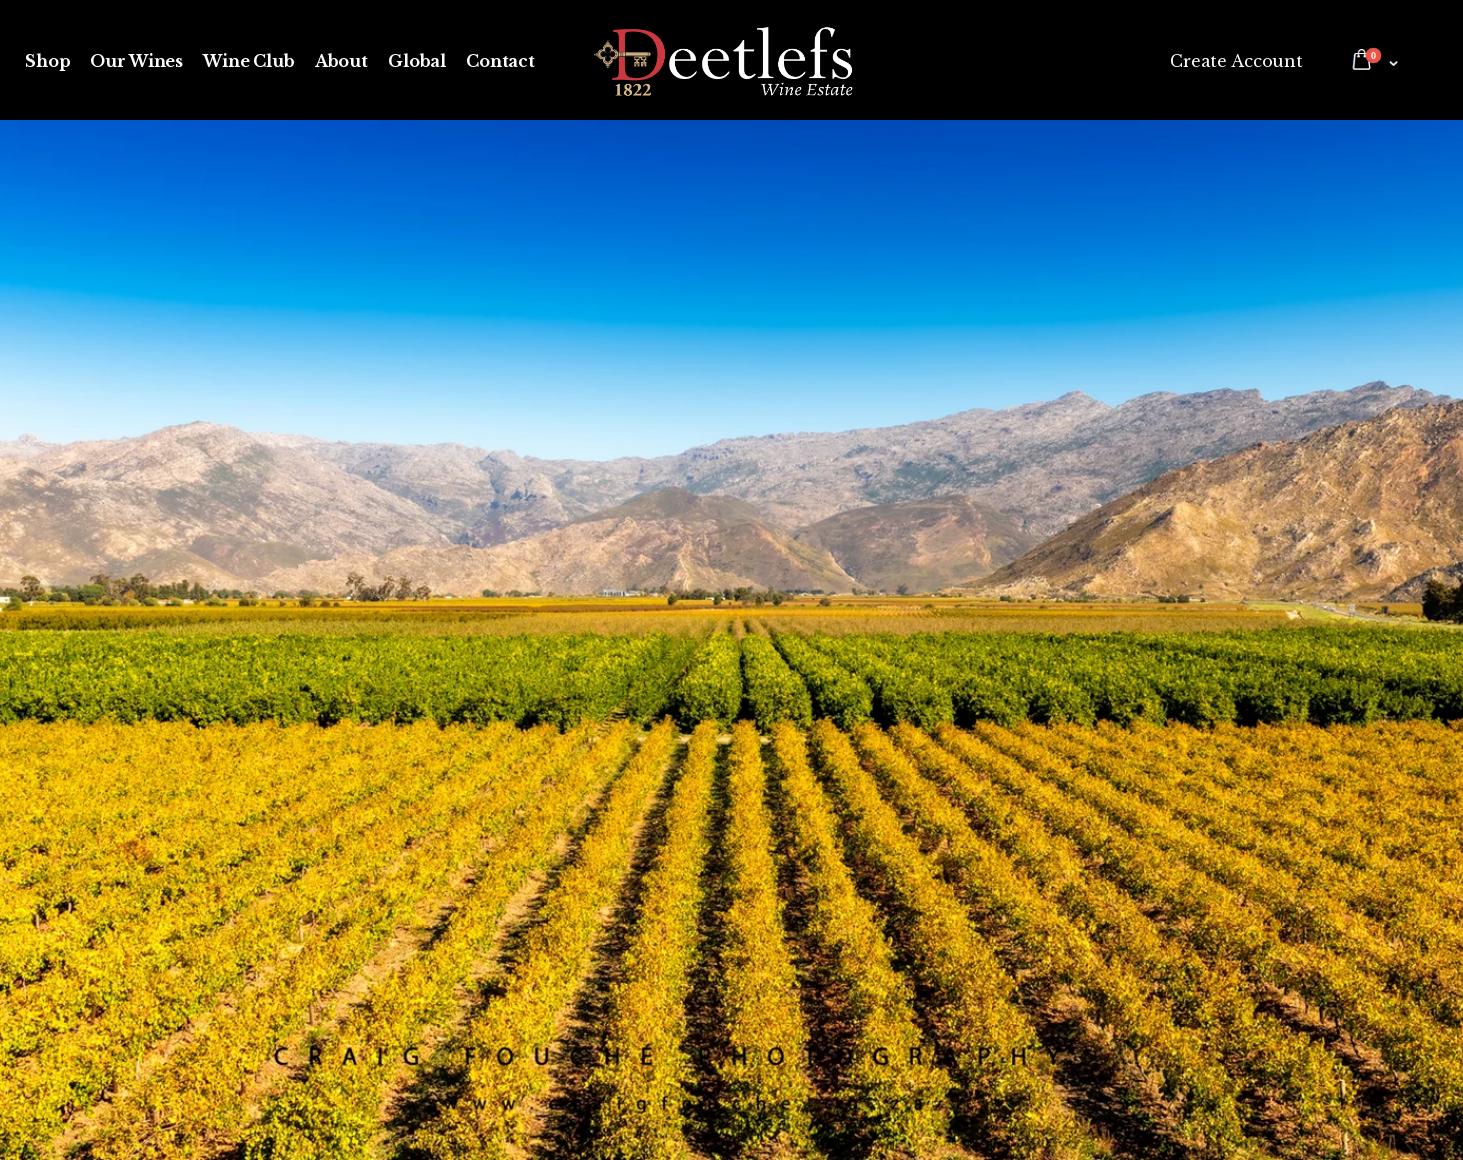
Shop (47, 61)
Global (417, 61)
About (341, 61)
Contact (500, 61)
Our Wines (136, 61)
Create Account (1236, 61)
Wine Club (249, 61)
